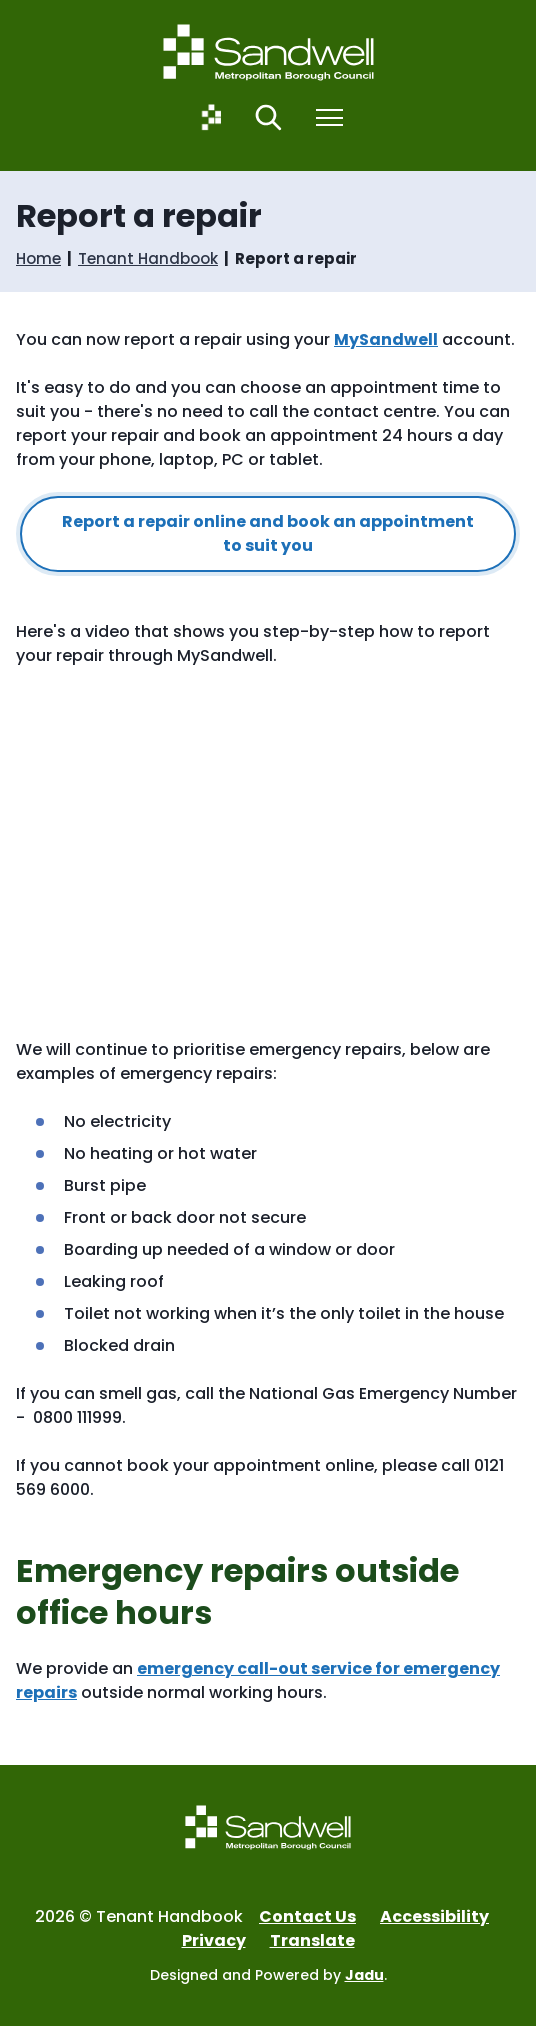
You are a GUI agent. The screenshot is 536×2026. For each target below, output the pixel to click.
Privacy (214, 1940)
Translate (312, 1940)
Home (38, 259)
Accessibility (434, 1916)
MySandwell (386, 339)
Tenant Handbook (148, 259)
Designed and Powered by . (268, 1975)
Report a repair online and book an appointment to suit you (268, 533)
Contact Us (307, 1916)
